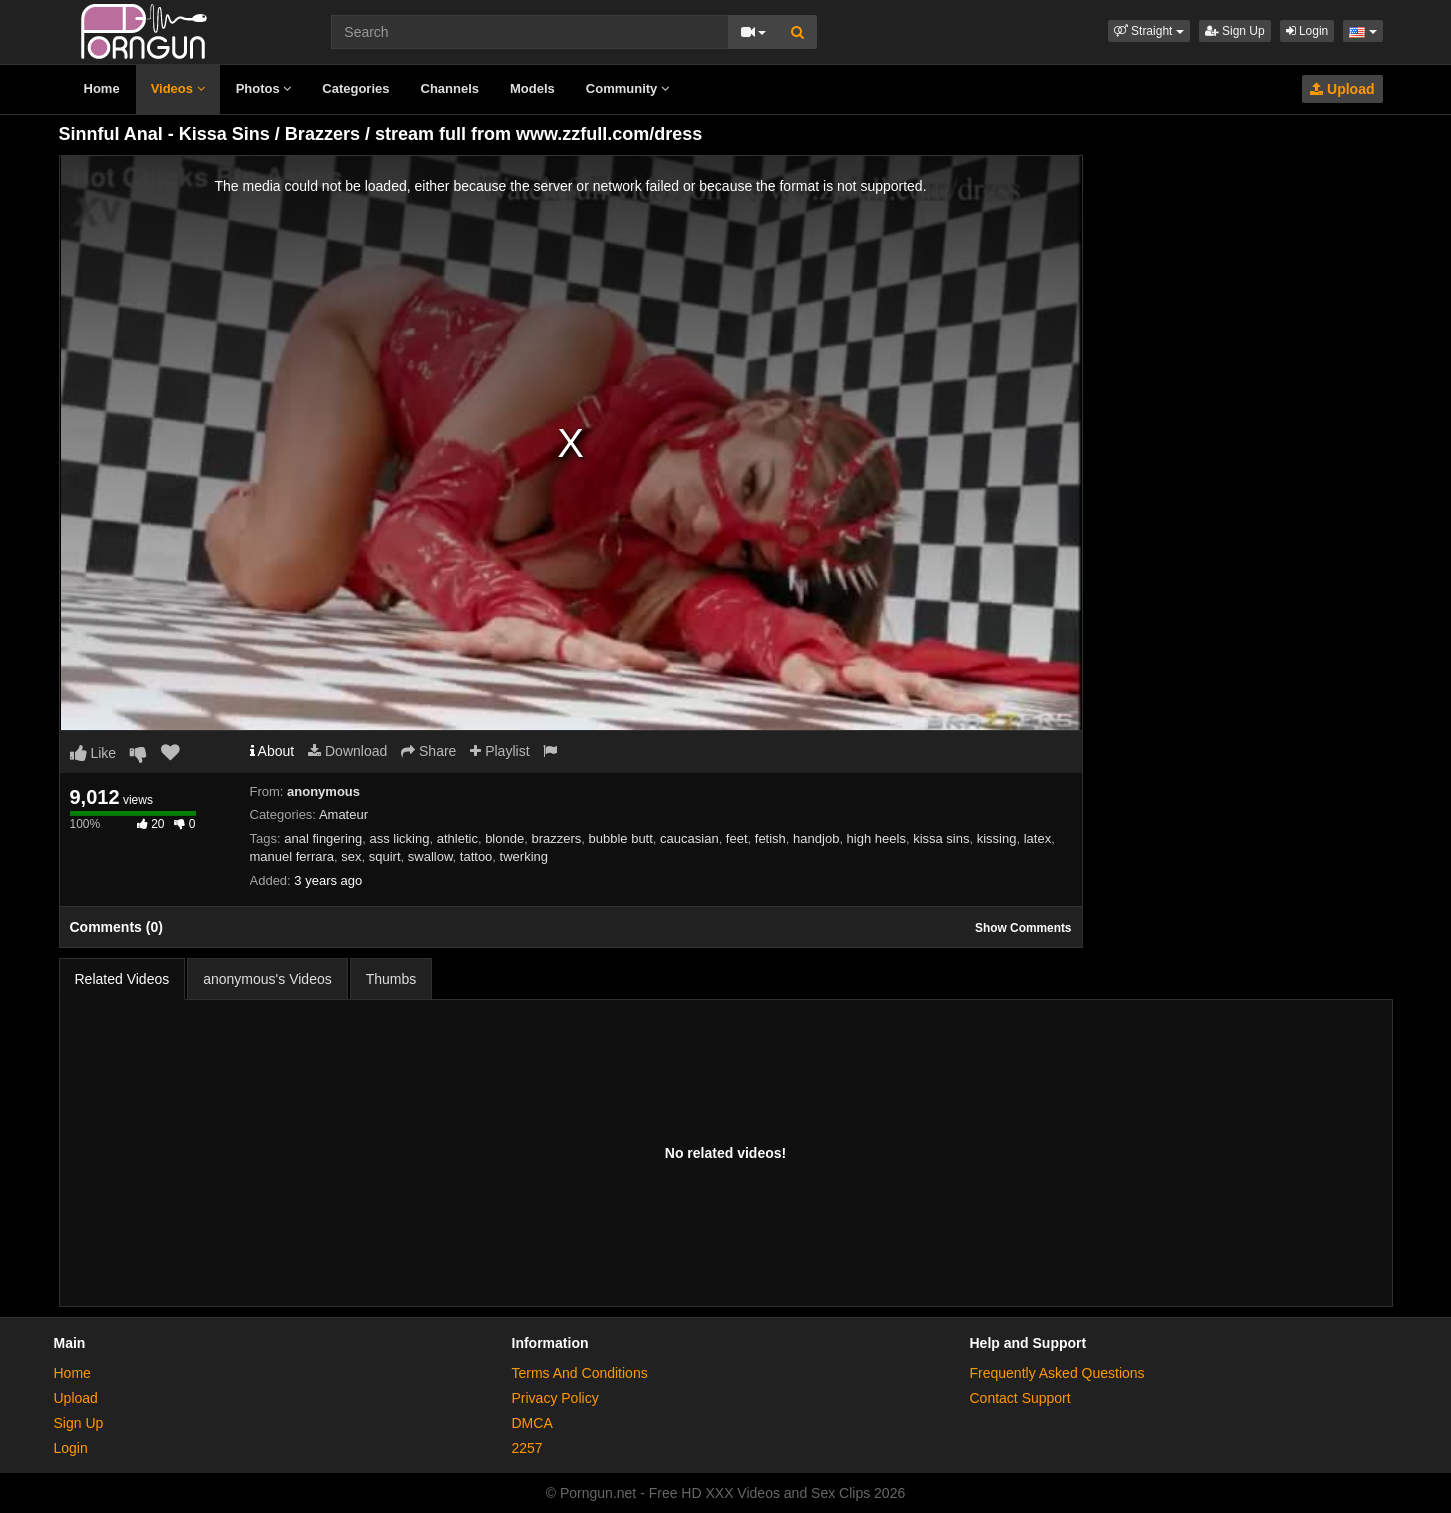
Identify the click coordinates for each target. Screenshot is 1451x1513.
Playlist (499, 751)
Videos (178, 88)
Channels (450, 88)
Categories (355, 88)
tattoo (476, 856)
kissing (997, 838)
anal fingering (323, 838)
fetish (770, 838)
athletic (457, 838)
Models (532, 88)
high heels (876, 838)
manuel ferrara (292, 856)
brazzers (556, 838)
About (272, 751)
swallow (430, 856)
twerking (524, 856)
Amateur (343, 814)
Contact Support (1020, 1398)
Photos (264, 88)
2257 (527, 1448)
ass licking (399, 838)
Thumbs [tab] (391, 979)
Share (428, 751)
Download (347, 751)
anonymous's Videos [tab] (267, 979)
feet (737, 838)
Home (102, 88)
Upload (1342, 89)
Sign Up (1235, 31)
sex (351, 856)
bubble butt (621, 838)
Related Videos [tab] (122, 979)
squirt (385, 856)
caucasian (689, 838)
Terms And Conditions (580, 1373)
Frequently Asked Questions (1057, 1373)
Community (627, 88)
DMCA (532, 1423)
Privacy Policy (555, 1398)
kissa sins (941, 838)
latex (1037, 838)
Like (93, 753)
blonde (504, 838)
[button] (1149, 31)
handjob (816, 838)
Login (1307, 31)
